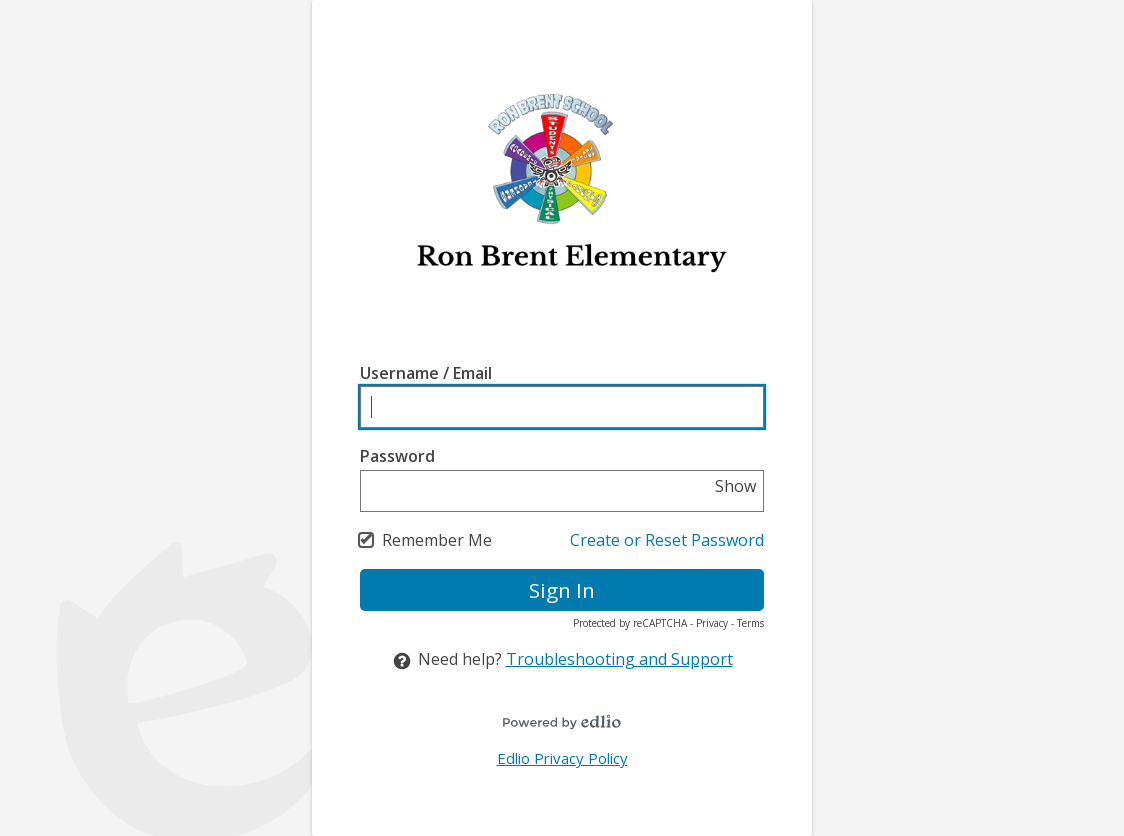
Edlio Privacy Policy (562, 758)
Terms (750, 623)
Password (397, 456)
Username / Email (426, 373)
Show (735, 486)
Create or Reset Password (667, 540)
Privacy (712, 623)
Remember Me (437, 540)
